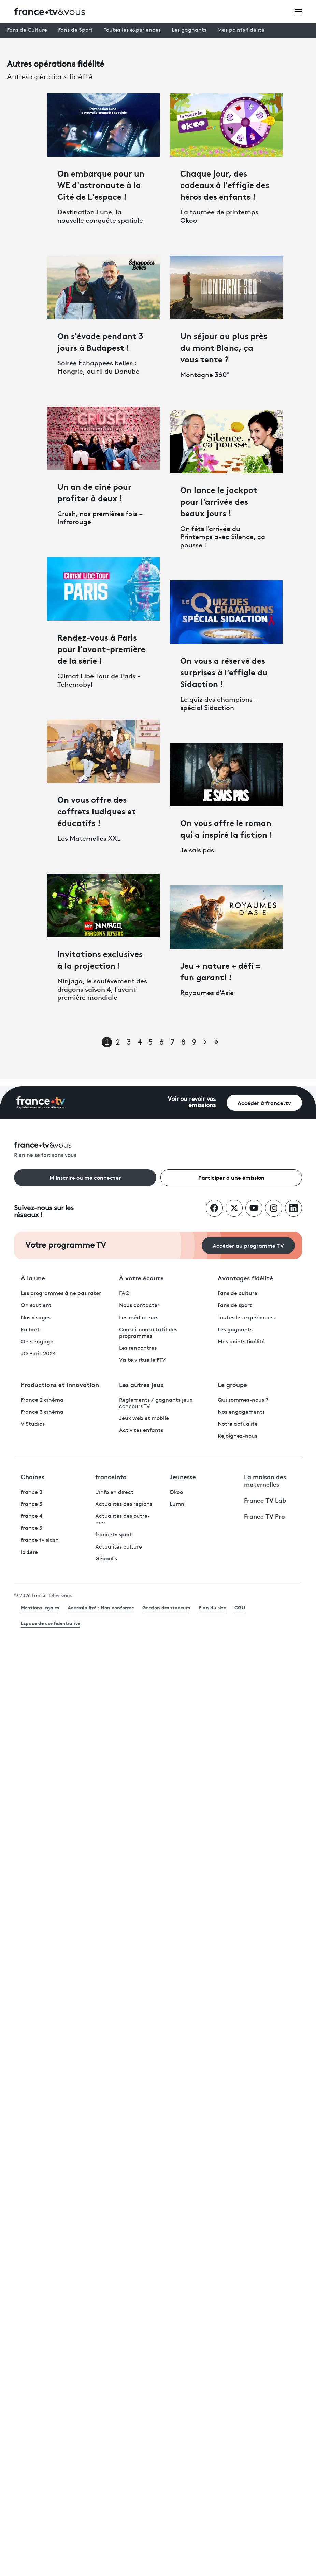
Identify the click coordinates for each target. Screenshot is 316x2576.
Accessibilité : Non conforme (101, 1607)
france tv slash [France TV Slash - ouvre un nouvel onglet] (40, 1540)
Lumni (178, 1504)
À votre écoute (141, 1277)
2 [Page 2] (118, 1043)
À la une (33, 1277)
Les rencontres (138, 1348)
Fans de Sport (75, 30)
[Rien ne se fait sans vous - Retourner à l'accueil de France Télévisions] (158, 1150)
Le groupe (232, 1384)
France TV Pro (264, 1516)
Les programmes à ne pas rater (61, 1294)
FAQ (124, 1294)
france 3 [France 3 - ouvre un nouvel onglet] (31, 1504)
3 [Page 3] (129, 1043)
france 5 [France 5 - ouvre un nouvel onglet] (31, 1528)
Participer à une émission (231, 1177)
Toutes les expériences (132, 30)
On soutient (36, 1305)
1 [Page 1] (107, 1043)
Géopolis (106, 1559)
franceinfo (111, 1476)
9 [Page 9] (194, 1043)
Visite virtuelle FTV (142, 1360)
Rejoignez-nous (237, 1436)
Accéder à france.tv (264, 1102)
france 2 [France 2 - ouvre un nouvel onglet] (31, 1492)
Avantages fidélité (245, 1277)
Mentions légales (40, 1607)
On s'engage (37, 1342)
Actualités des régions (123, 1504)
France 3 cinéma (42, 1412)
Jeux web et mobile (144, 1419)
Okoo (176, 1492)
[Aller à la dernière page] (216, 1042)
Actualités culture (118, 1547)
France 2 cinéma (42, 1400)
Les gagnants (189, 30)
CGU (239, 1607)
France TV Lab (265, 1500)
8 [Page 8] (183, 1043)
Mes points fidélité (240, 30)
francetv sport (113, 1535)
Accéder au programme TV (248, 1245)
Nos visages (36, 1318)
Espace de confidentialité (50, 1623)
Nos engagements (241, 1412)
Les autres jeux (141, 1384)
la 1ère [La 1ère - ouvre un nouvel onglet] (29, 1552)
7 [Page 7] (172, 1043)
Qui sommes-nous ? (243, 1400)
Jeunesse (183, 1476)
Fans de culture (237, 1294)
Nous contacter (139, 1305)
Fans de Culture (27, 30)
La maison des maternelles (265, 1480)
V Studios (33, 1424)
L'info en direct (114, 1492)
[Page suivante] (205, 1042)
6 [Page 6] (161, 1043)
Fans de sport (235, 1305)
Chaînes (32, 1476)
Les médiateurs (138, 1318)
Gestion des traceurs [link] (166, 1607)
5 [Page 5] (150, 1043)
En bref (30, 1330)
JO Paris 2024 (38, 1354)
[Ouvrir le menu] (298, 11)
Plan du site (212, 1607)
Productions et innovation (60, 1384)
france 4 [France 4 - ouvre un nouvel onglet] (32, 1516)
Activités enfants (141, 1430)
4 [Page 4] (140, 1043)
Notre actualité (238, 1424)
